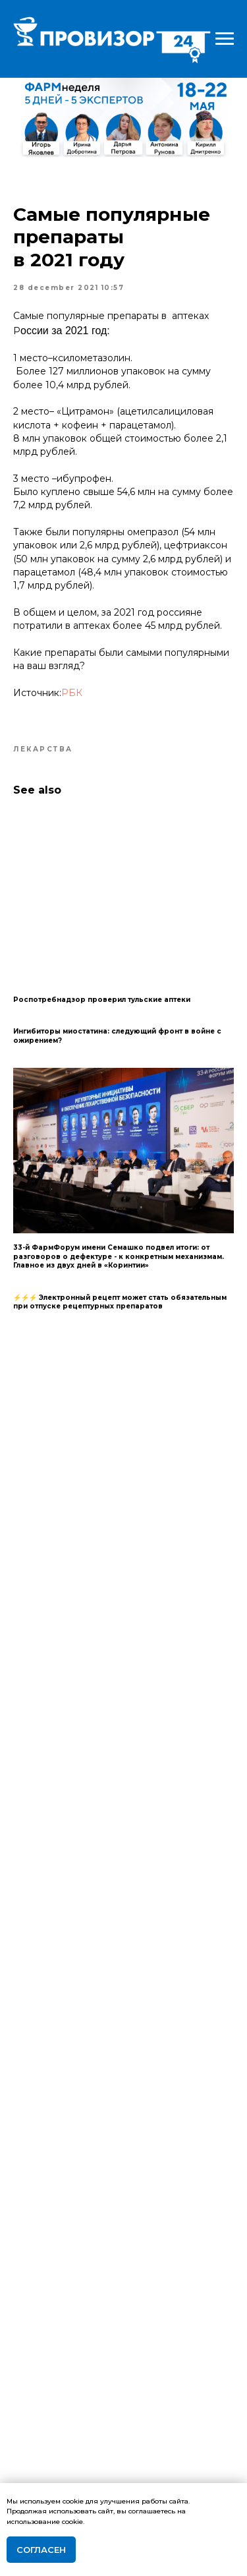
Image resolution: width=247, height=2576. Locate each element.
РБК (71, 693)
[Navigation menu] (224, 38)
